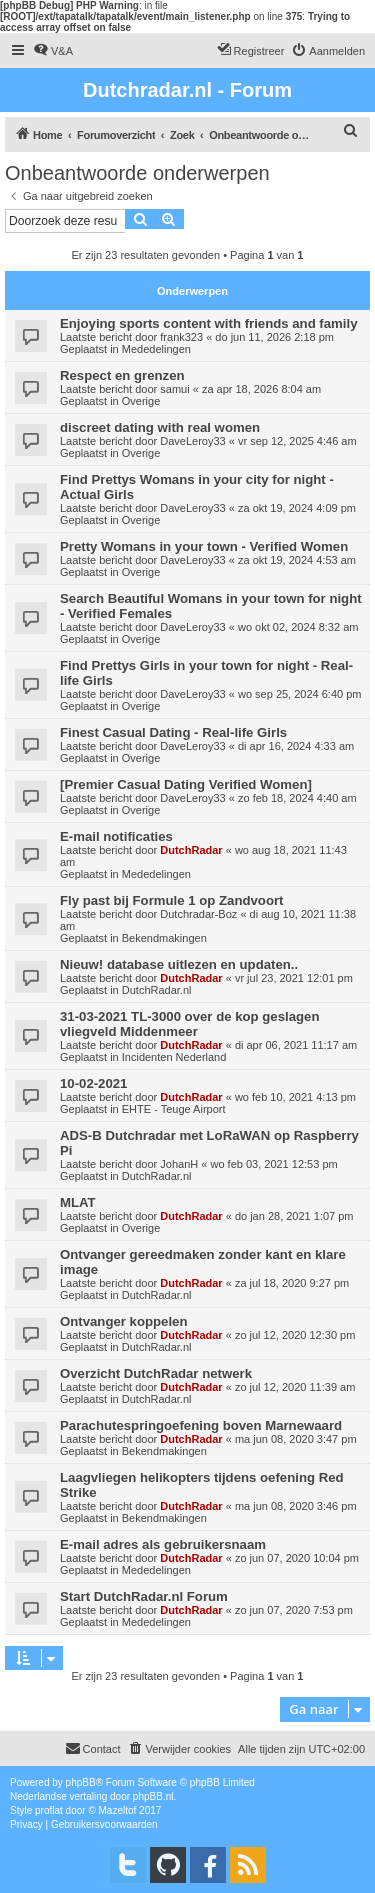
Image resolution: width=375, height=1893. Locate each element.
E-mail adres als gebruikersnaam (163, 1544)
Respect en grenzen (122, 375)
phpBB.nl (153, 1796)
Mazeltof (118, 1810)
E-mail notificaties (116, 836)
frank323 (181, 337)
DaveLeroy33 (192, 441)
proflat (49, 1810)
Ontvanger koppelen (124, 1321)
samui (174, 389)
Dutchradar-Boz (198, 914)
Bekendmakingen (164, 938)
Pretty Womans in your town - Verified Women (204, 546)
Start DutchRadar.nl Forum (144, 1596)
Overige (141, 401)
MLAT (78, 1202)
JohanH (179, 1164)
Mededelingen (156, 349)
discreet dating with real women (160, 427)
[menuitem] (53, 51)
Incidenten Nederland (174, 1057)
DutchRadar (191, 850)
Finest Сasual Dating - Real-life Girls (173, 732)
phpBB (81, 1782)
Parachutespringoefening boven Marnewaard (201, 1425)
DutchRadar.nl (157, 990)
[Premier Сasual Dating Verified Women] (186, 784)
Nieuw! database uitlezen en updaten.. (179, 964)
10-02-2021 (93, 1083)
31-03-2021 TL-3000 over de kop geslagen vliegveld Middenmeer (189, 1024)
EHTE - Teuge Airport (174, 1109)
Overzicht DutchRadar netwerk (156, 1373)
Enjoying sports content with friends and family (208, 323)
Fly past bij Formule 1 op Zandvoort (171, 900)
